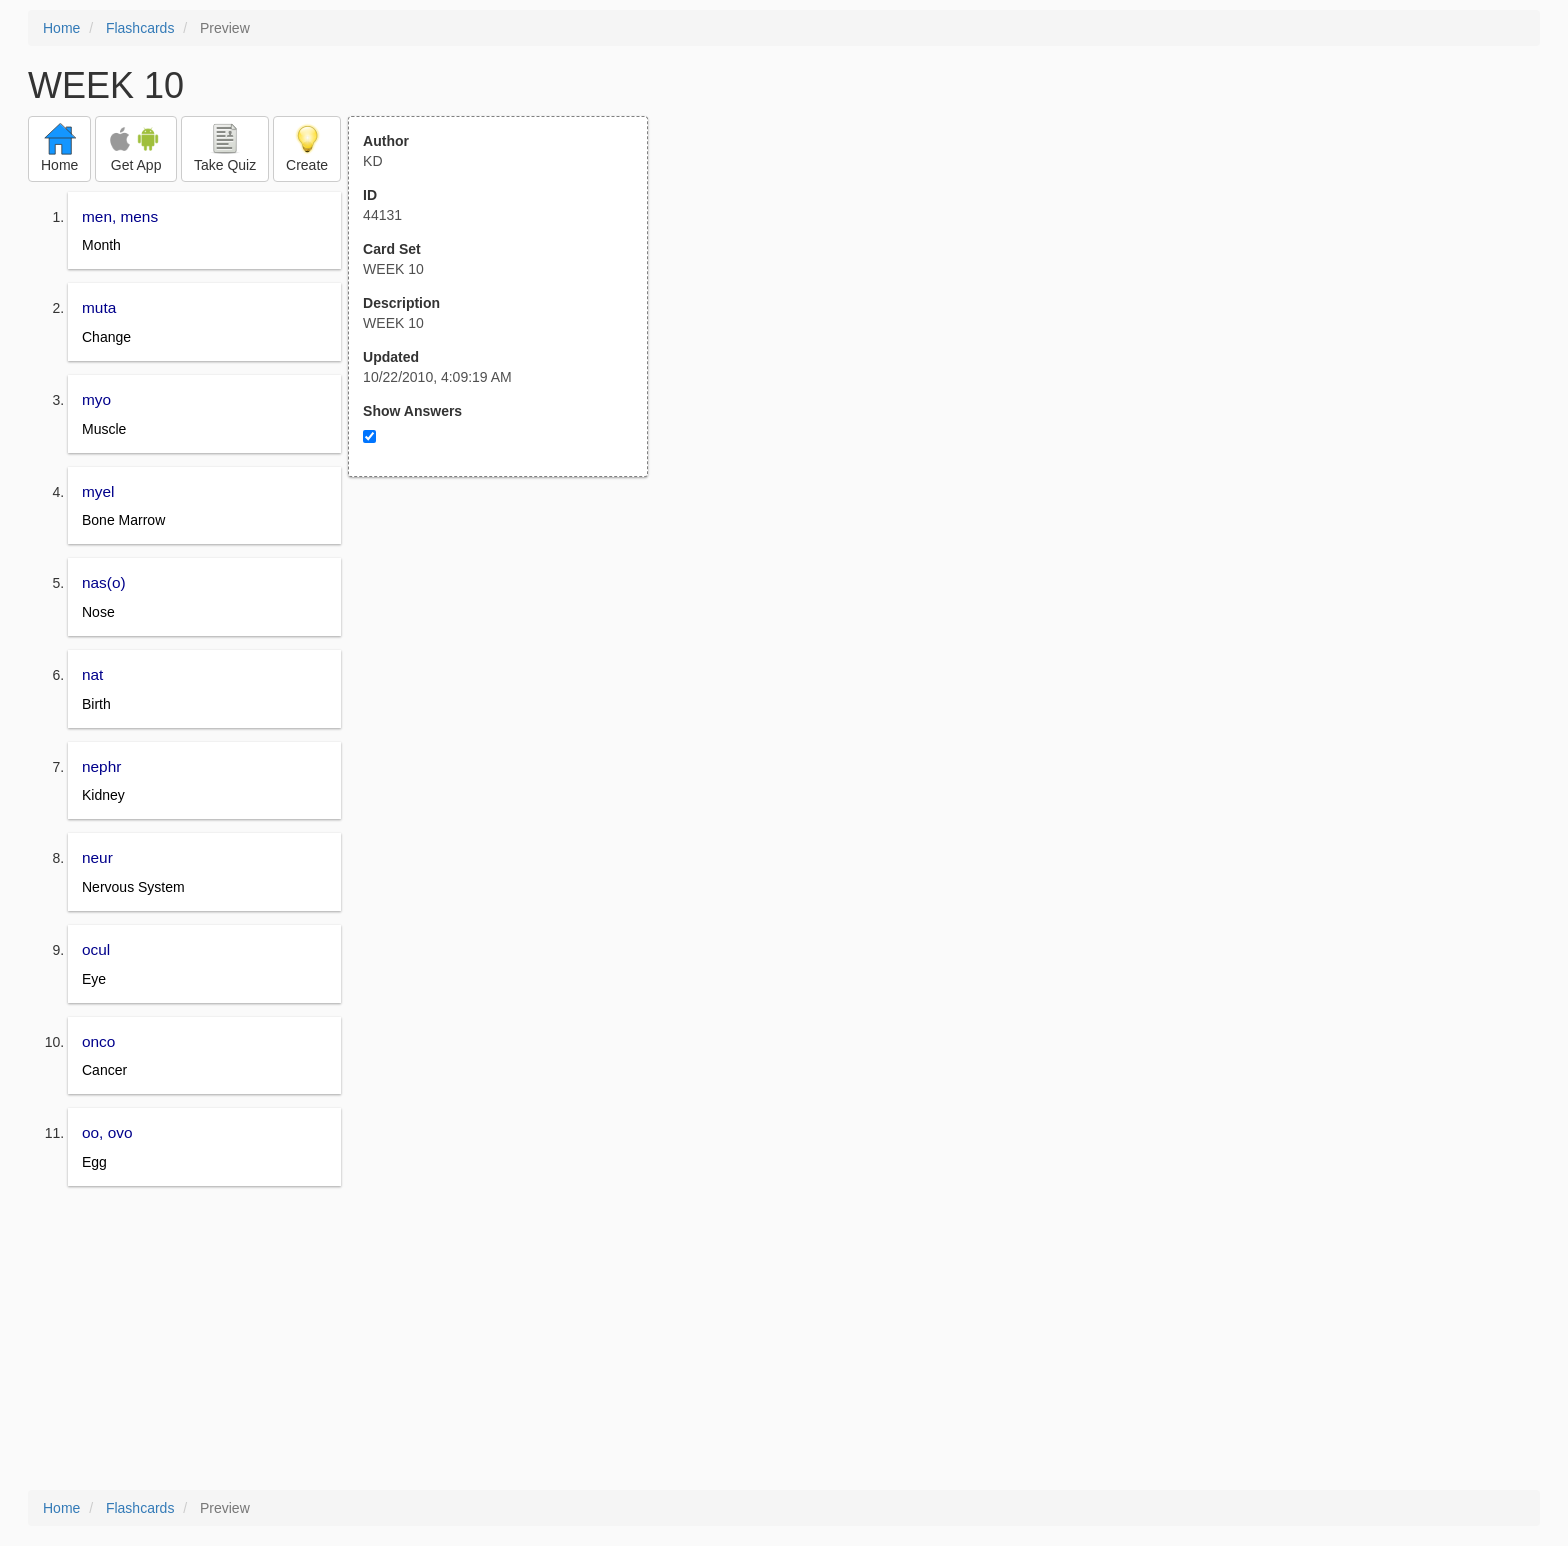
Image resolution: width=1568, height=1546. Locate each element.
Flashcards (140, 28)
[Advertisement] (509, 673)
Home (61, 28)
